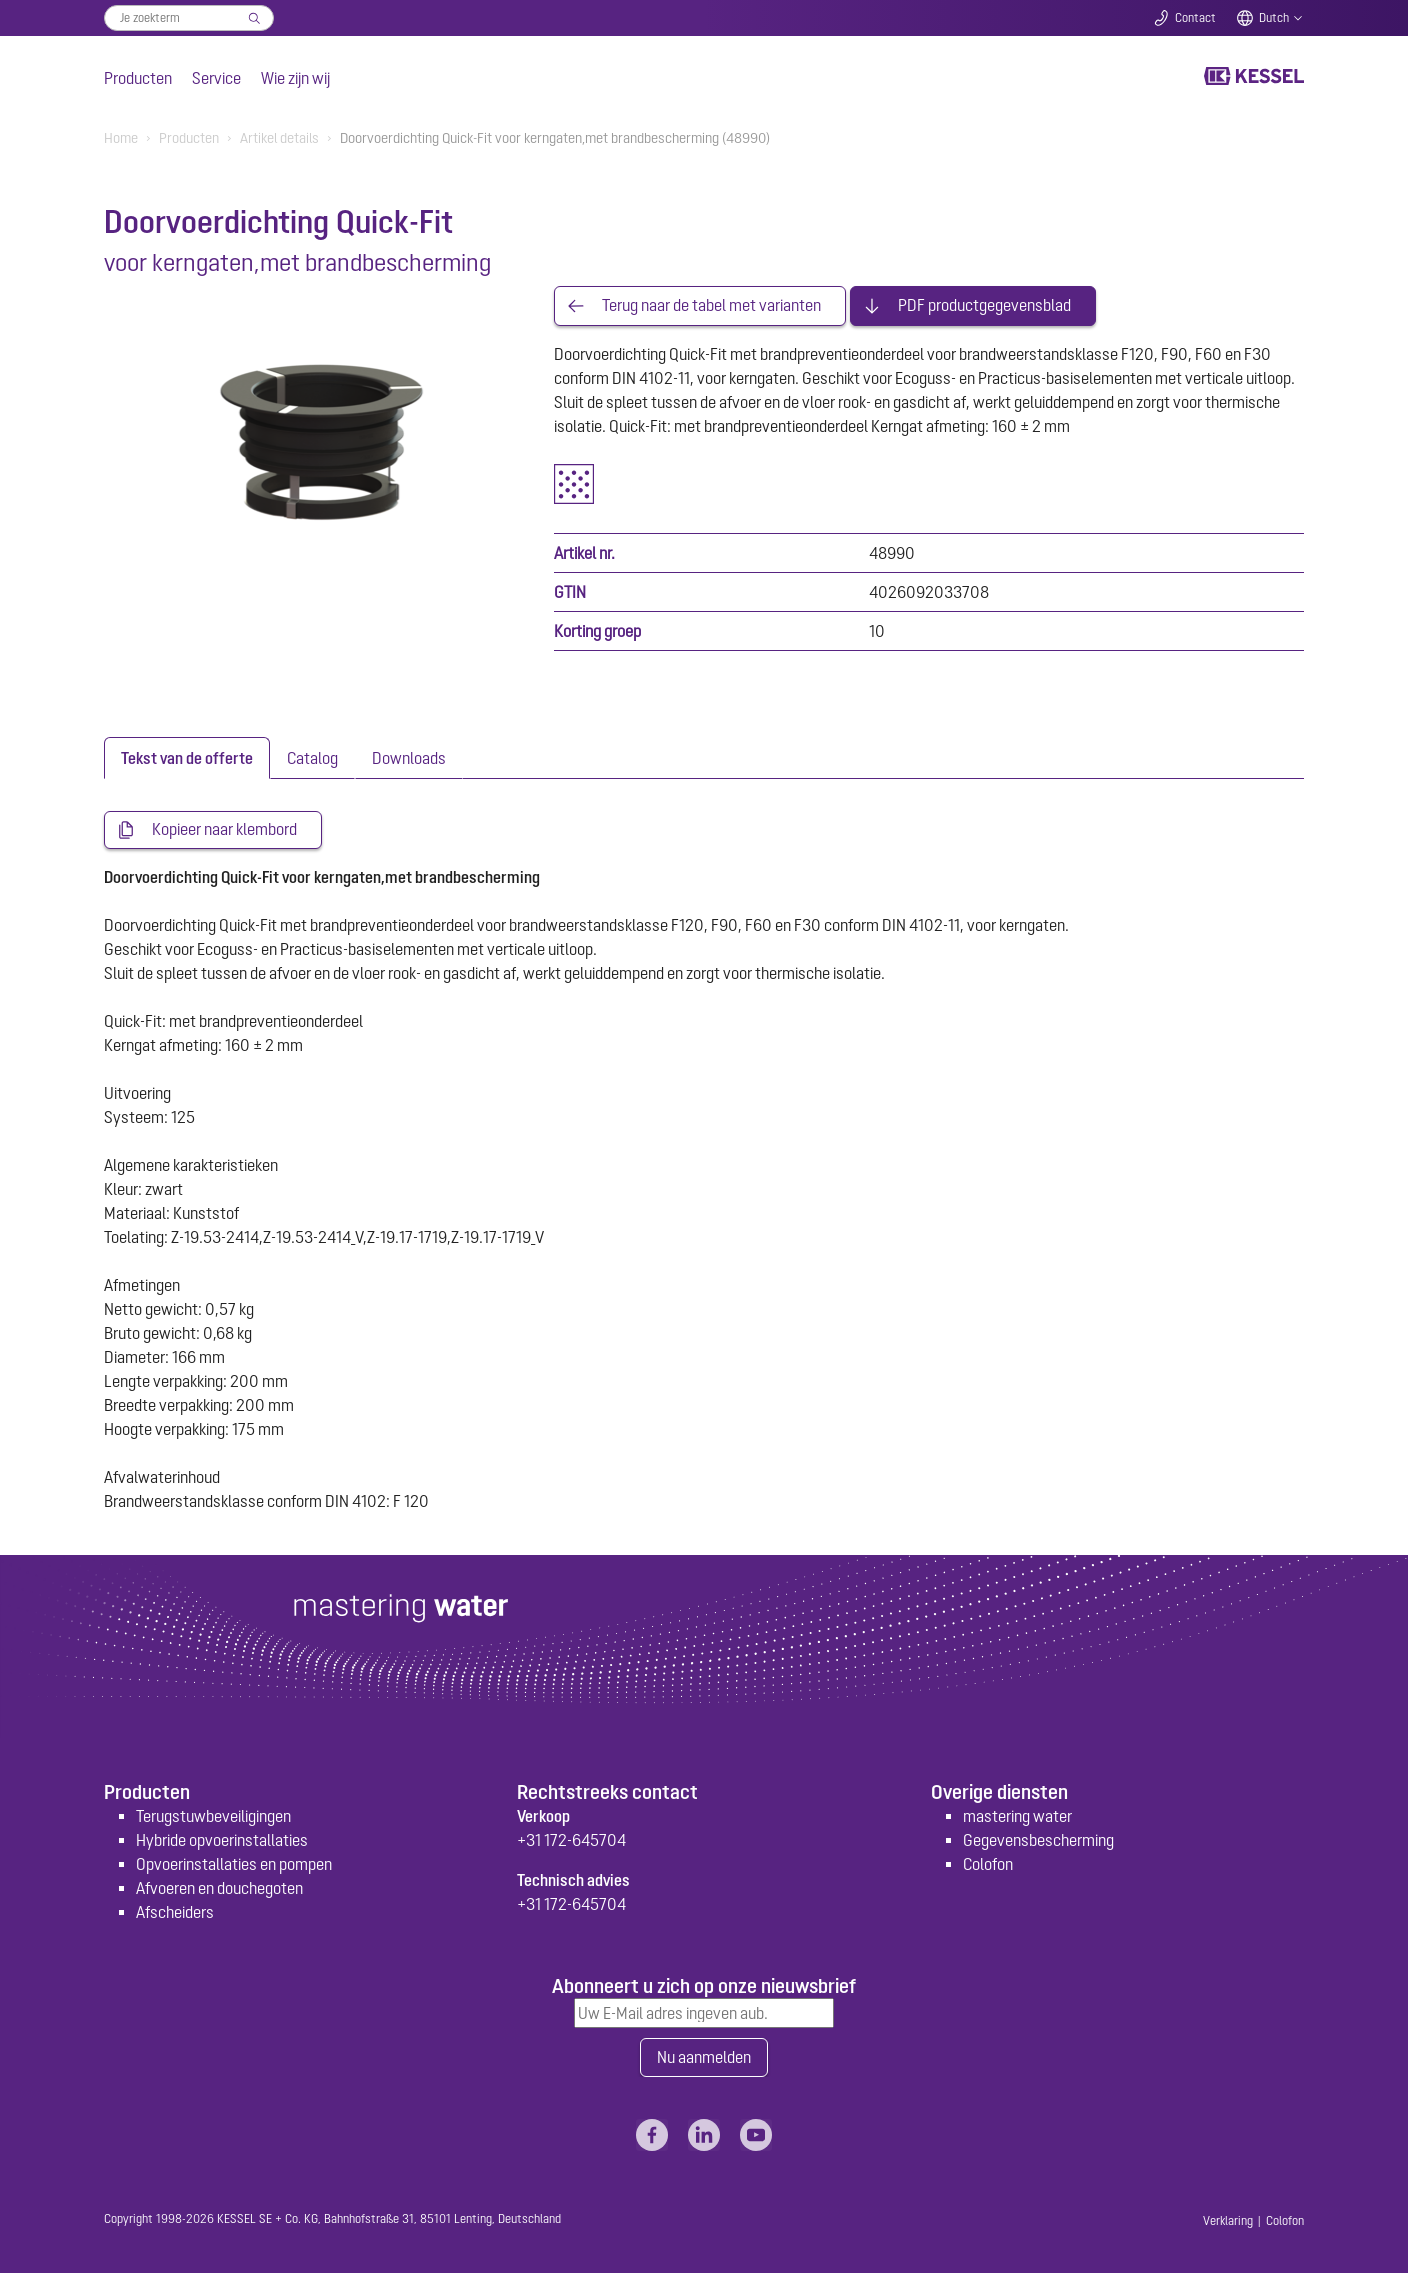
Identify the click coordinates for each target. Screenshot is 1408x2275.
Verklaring (1228, 2223)
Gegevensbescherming (1038, 1841)
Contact (1195, 18)
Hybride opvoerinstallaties (222, 1841)
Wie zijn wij (295, 78)
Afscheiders (175, 1913)
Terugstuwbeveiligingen (213, 1817)
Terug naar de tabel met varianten (711, 306)
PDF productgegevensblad (984, 306)
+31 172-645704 (571, 1841)
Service (216, 78)
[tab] (187, 758)
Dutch (1274, 18)
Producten (138, 78)
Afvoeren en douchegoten (219, 1889)
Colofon (988, 1865)
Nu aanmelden (704, 2059)
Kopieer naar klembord (224, 830)
